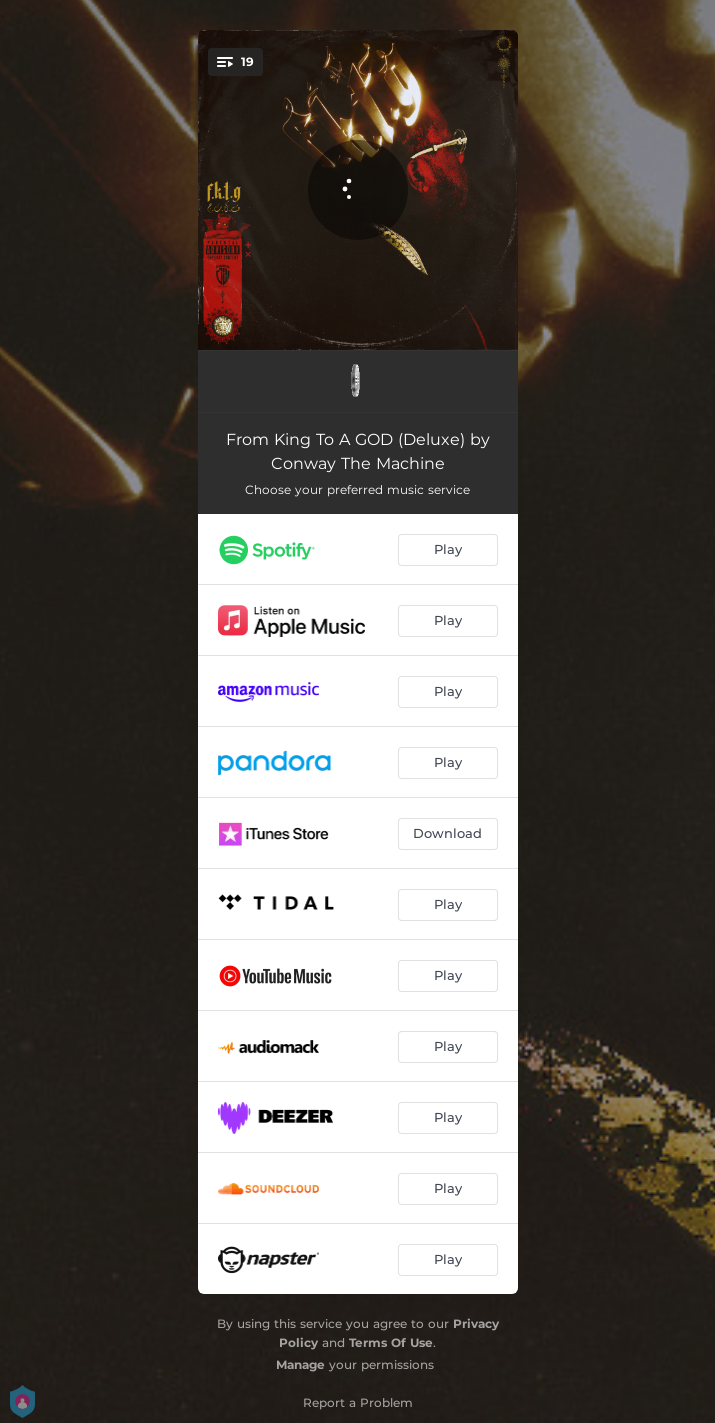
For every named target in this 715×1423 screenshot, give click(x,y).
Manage (300, 1364)
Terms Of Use (391, 1342)
